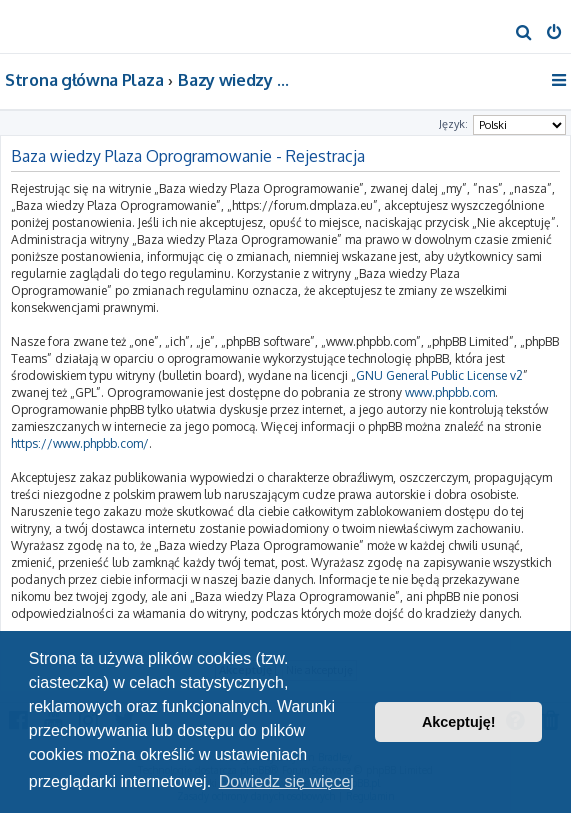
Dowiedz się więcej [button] (286, 781)
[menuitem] (524, 34)
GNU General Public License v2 (439, 375)
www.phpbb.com (450, 392)
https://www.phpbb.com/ (80, 443)
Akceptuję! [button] (459, 722)
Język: (453, 124)
